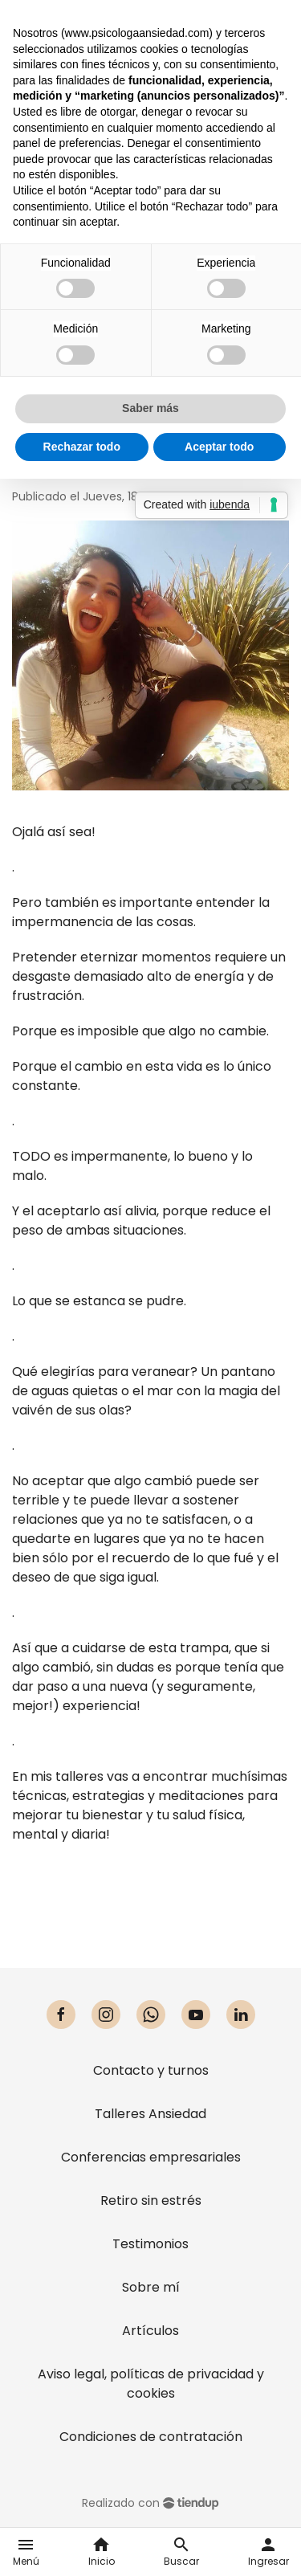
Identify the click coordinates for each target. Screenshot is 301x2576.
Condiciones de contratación (150, 2436)
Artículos (150, 2330)
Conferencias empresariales (151, 2157)
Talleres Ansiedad (150, 2113)
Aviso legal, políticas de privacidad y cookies (151, 2383)
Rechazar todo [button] (81, 446)
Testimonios (150, 2244)
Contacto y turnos (151, 2070)
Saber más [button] (150, 408)
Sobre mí (151, 2287)
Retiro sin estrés (150, 2200)
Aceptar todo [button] (219, 446)
